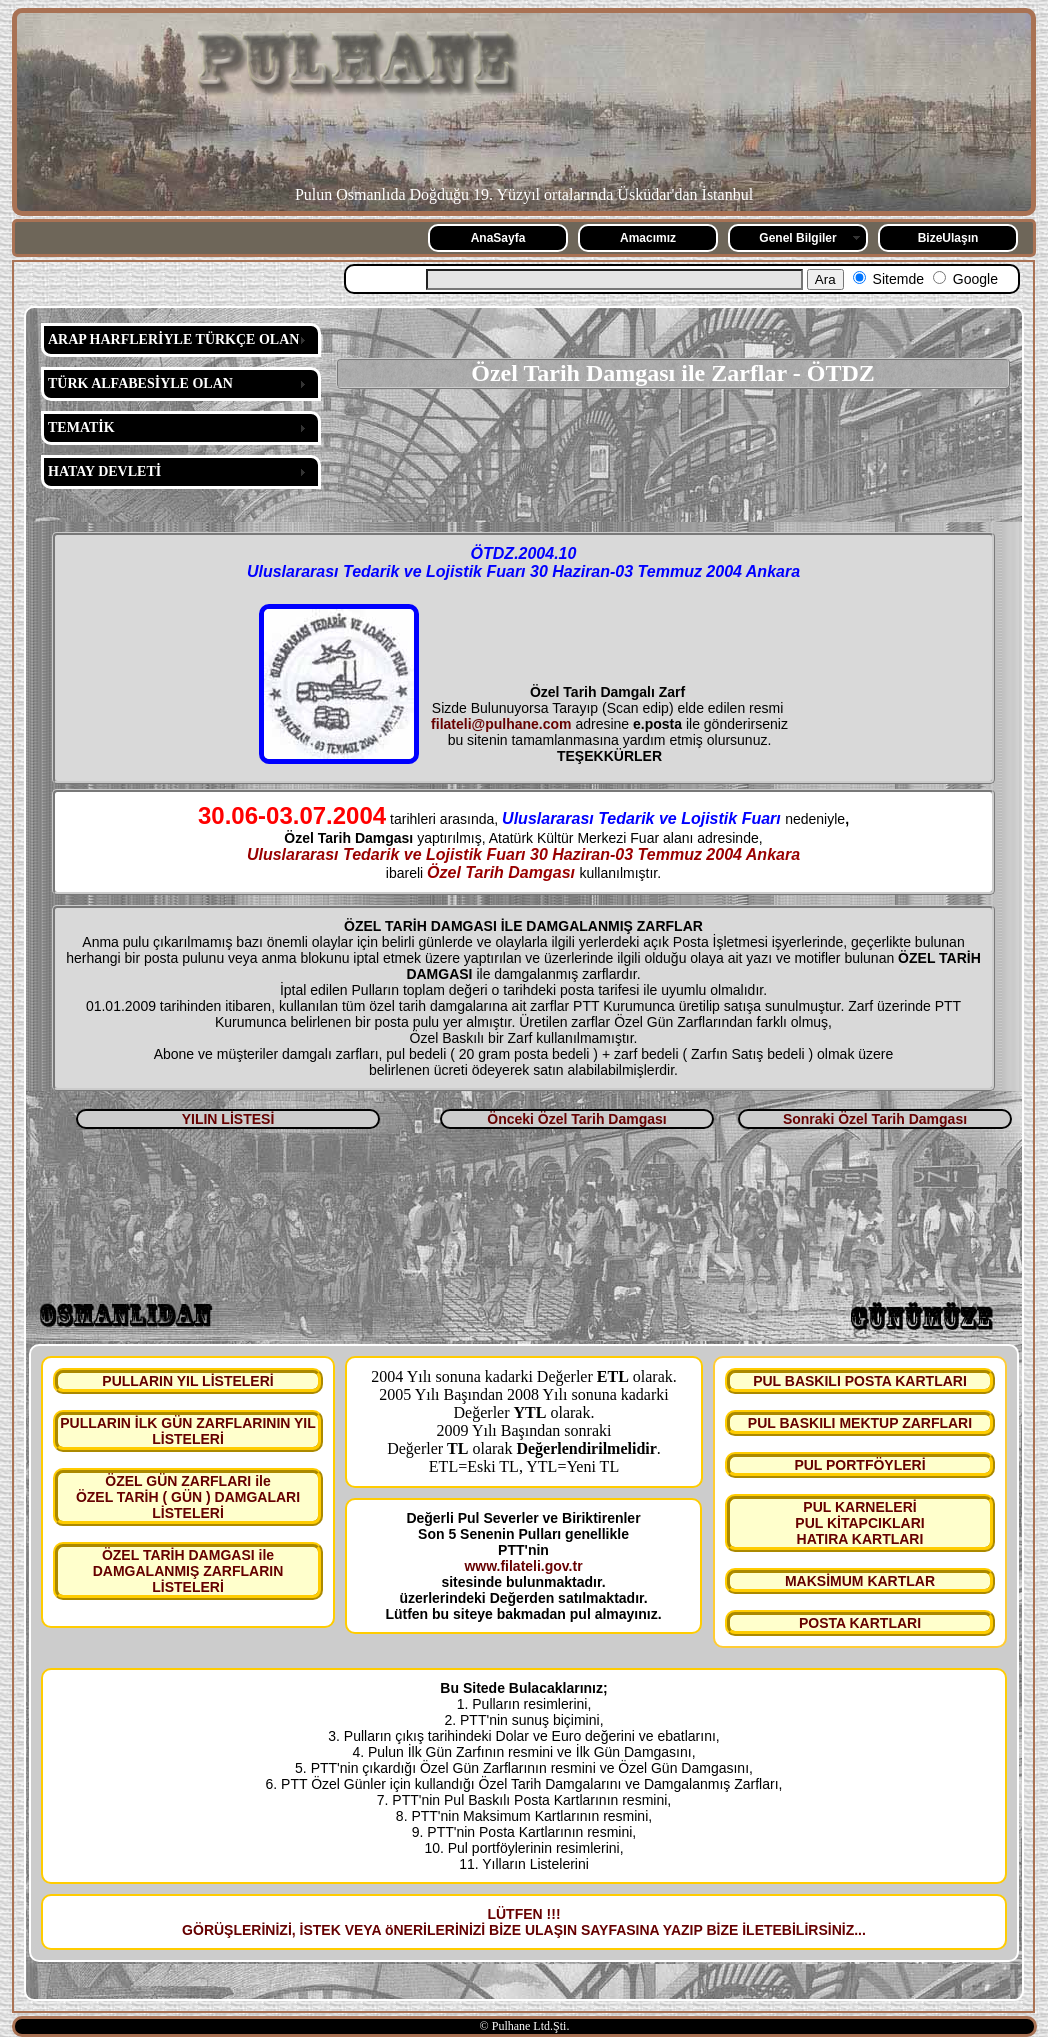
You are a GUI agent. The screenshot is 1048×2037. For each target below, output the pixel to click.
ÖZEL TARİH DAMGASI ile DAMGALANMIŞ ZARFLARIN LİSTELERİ (188, 1571)
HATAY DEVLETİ (104, 471)
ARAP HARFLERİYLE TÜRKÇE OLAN (173, 339)
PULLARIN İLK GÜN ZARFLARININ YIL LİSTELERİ (188, 1431)
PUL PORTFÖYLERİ (859, 1465)
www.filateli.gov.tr (523, 1566)
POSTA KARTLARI (860, 1623)
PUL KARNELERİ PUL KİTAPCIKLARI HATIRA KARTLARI (859, 1523)
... (860, 1930)
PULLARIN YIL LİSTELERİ (187, 1381)
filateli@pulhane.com (501, 724)
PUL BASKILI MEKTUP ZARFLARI (860, 1423)
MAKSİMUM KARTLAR (860, 1581)
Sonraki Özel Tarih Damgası (875, 1119)
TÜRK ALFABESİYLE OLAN (140, 383)
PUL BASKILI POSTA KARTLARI (860, 1381)
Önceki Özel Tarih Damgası (576, 1119)
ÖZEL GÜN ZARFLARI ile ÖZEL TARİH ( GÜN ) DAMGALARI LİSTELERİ (188, 1497)
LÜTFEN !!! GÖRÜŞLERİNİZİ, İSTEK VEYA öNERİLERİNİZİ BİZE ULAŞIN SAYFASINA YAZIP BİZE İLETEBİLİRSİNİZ (518, 1922)
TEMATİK (81, 427)
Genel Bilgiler (797, 238)
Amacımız (648, 238)
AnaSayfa (498, 238)
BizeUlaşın (948, 238)
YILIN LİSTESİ (228, 1119)
